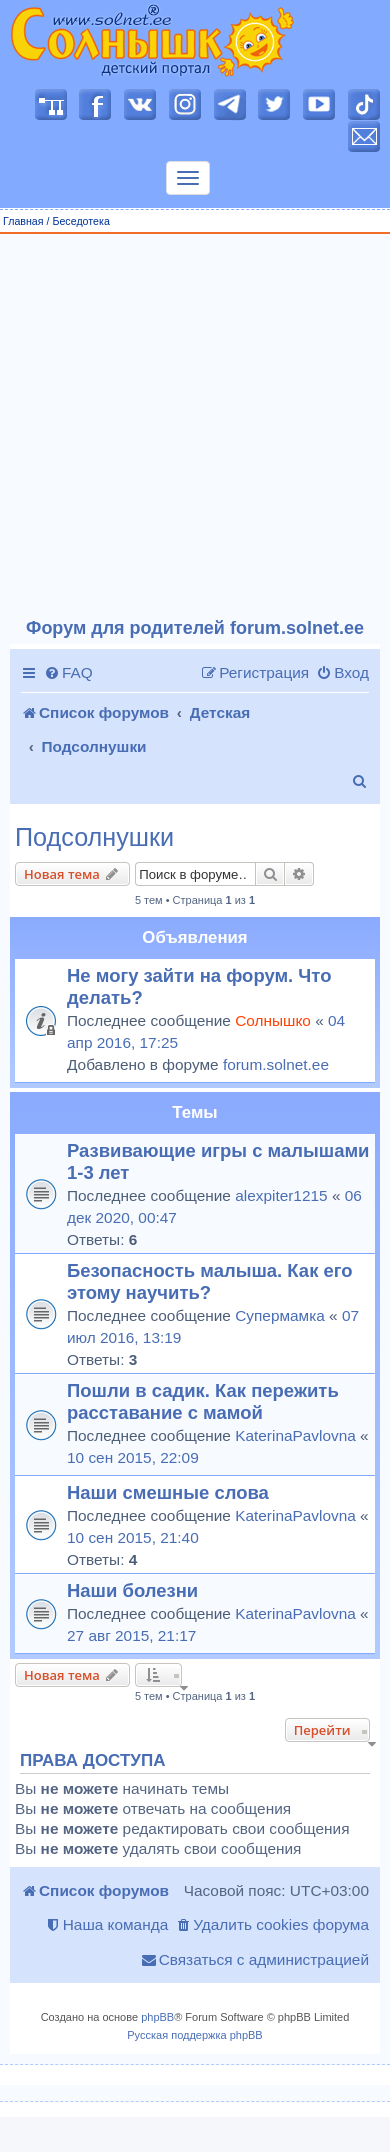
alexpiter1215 (281, 1195)
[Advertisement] (187, 426)
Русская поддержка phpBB (194, 2035)
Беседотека (80, 221)
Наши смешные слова (168, 1492)
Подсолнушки (94, 837)
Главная (23, 221)
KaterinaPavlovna (295, 1435)
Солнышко (273, 1020)
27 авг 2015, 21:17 (131, 1635)
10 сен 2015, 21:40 (133, 1537)
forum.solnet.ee (276, 1064)
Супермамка (280, 1315)
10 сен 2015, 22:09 (133, 1457)
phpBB (157, 2017)
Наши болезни (132, 1590)
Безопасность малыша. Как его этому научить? (210, 1281)
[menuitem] (68, 673)
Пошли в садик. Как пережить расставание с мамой (203, 1401)
